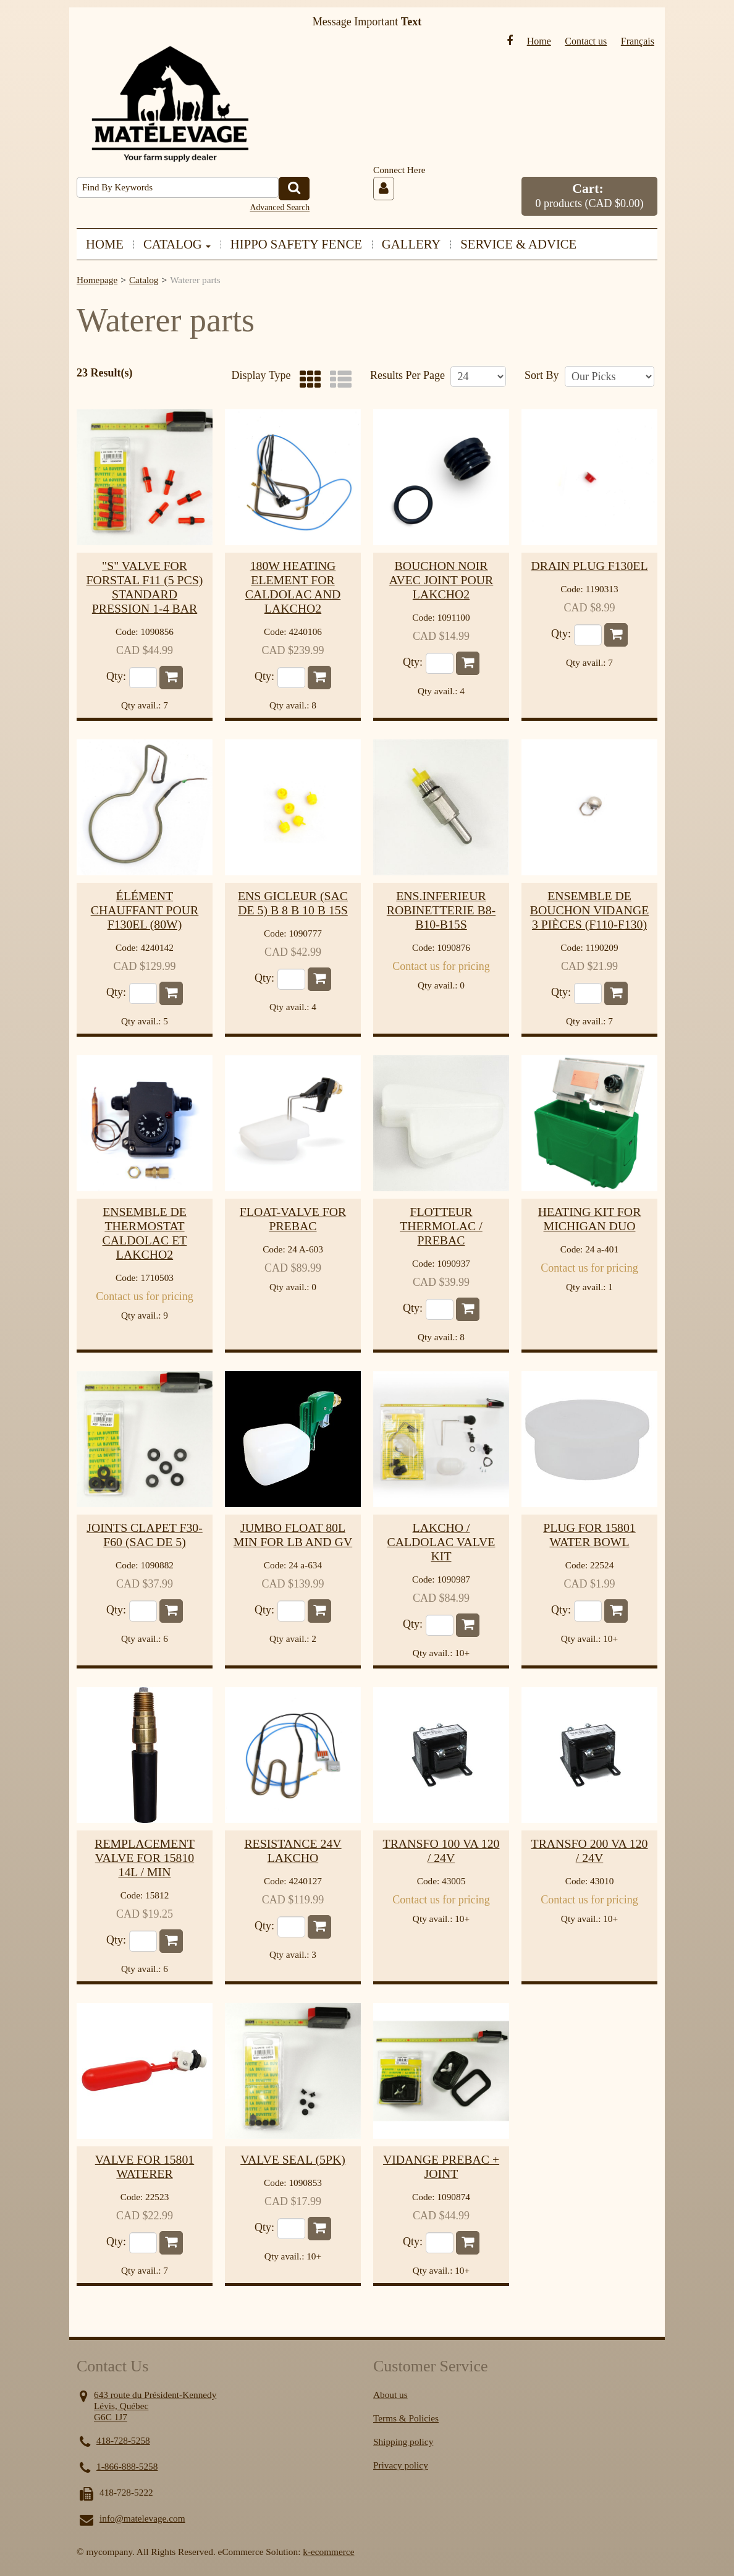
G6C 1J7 (110, 2417)
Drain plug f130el (589, 565)
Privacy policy (400, 2465)
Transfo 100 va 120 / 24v (441, 1850)
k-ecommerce (328, 2551)
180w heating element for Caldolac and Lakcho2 (292, 587)
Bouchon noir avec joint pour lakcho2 (441, 580)
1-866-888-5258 (127, 2466)
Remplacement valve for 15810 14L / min (145, 1858)
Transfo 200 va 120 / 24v (589, 1850)
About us (390, 2394)
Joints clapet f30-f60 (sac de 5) (144, 1535)
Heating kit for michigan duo (589, 1219)
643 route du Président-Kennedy (155, 2394)
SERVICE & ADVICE (518, 244)
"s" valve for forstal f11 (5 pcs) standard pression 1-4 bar (144, 587)
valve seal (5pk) (292, 2159)
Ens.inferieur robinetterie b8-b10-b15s (441, 910)
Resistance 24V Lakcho (292, 1850)
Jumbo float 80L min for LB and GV (293, 1535)
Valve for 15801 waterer (144, 2166)
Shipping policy (403, 2441)
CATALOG (177, 244)
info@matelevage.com (142, 2518)
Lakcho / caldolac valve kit (441, 1542)
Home (539, 41)
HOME (105, 244)
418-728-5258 (123, 2440)
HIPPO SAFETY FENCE (296, 244)
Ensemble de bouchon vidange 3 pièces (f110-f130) (589, 910)
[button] (589, 196)
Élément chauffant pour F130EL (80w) (145, 910)
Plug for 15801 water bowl (589, 1535)
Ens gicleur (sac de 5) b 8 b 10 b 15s (293, 903)
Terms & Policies (406, 2418)
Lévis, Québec (121, 2405)
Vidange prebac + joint (441, 2166)
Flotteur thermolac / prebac (441, 1226)
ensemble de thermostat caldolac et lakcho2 (145, 1233)
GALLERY (411, 244)
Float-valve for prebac (293, 1219)
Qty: (116, 676)
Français (637, 41)
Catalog (144, 279)
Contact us (586, 41)
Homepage (97, 279)
